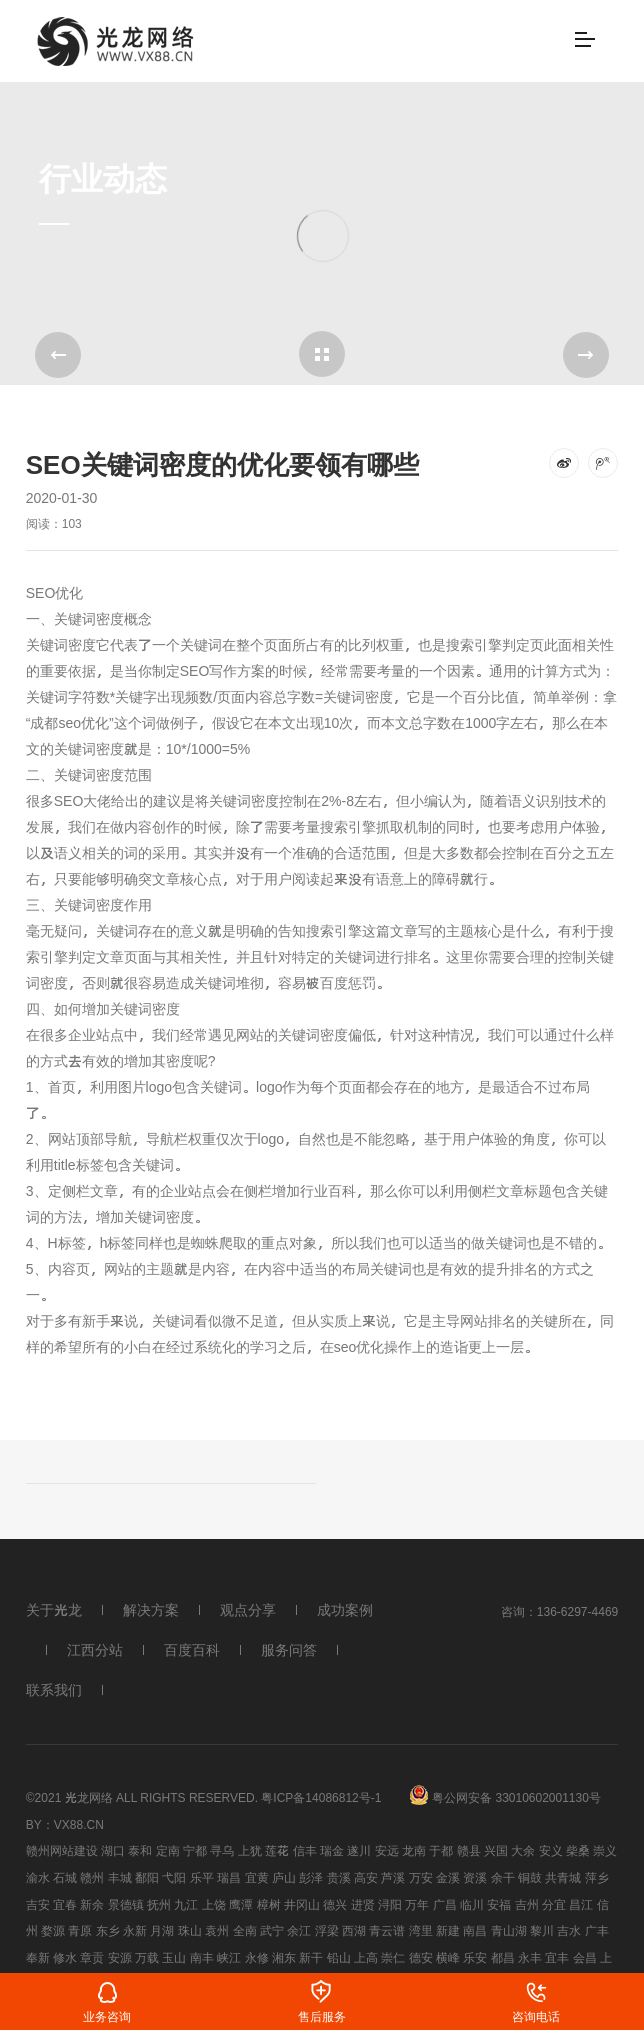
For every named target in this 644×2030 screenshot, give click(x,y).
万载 (147, 1940)
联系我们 (54, 1689)
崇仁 (393, 1940)
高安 (366, 1868)
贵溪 (339, 1868)
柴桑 (578, 1844)
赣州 (92, 1868)
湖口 (113, 1844)
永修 (257, 1940)
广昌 (445, 1892)
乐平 (202, 1868)
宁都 (195, 1844)
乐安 (475, 1940)
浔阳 (390, 1892)
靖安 (53, 1964)
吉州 (527, 1892)
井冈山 (302, 1892)
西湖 (354, 1916)
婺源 (53, 1916)
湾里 (421, 1916)
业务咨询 (107, 2016)
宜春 (65, 1892)
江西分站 (95, 1649)
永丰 (530, 1940)
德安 (421, 1940)
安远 (387, 1844)
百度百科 (192, 1649)
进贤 (363, 1892)
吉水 (569, 1916)
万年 (417, 1892)
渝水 (38, 1868)
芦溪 (393, 1868)
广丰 (597, 1916)
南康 (80, 1964)
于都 (441, 1844)
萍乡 (597, 1868)
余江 (299, 1916)
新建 (448, 1916)
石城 (65, 1868)
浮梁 (327, 1916)
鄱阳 (147, 1868)
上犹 (250, 1844)
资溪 (475, 1868)
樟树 (269, 1892)
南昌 (475, 1916)
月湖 (162, 1916)
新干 (311, 1940)
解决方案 (151, 1609)
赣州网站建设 (62, 1844)
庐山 (284, 1868)
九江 (186, 1892)
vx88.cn (79, 1820)
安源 (120, 1940)
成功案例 (345, 1609)
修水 (65, 1940)
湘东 (284, 1940)
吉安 (38, 1892)
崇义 (605, 1844)
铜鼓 (530, 1868)
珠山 (190, 1916)
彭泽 (311, 1868)
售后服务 (322, 2016)
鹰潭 (241, 1892)
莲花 (277, 1844)
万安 (421, 1868)
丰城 (120, 1868)
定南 (168, 1844)
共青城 (563, 1868)
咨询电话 (536, 2016)
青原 (80, 1916)
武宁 (272, 1916)
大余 (523, 1844)
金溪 (448, 1868)
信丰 (305, 1844)
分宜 (554, 1892)
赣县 (469, 1844)
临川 (472, 1892)
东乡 (108, 1916)
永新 (135, 1916)
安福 (499, 1892)
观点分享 (248, 1609)
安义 (551, 1844)
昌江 (581, 1892)
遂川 (359, 1844)
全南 (245, 1916)
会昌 (585, 1940)
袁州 (217, 1916)
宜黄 (257, 1868)
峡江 (229, 1940)
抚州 (159, 1892)
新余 (92, 1892)
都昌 (503, 1940)
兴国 (496, 1844)
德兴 (335, 1892)
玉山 (174, 1940)
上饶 (214, 1892)
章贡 (92, 1940)
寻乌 (222, 1844)
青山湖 (509, 1916)
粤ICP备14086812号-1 (321, 1796)
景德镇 (126, 1892)
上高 (366, 1940)
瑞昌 (229, 1868)
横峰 (448, 1940)
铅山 (339, 1940)
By (34, 1820)
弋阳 (174, 1868)
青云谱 (387, 1916)
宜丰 (557, 1940)
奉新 (38, 1940)
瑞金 (332, 1844)
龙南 (414, 1844)
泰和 (140, 1844)
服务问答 (289, 1649)
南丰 (202, 1940)
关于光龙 (54, 1609)
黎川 (542, 1916)
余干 (503, 1868)
